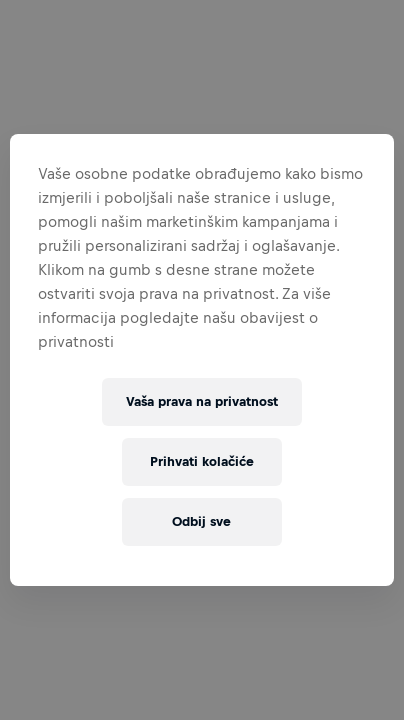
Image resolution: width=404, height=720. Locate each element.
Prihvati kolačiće (202, 461)
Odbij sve (201, 521)
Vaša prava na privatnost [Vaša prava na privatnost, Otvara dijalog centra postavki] (202, 401)
